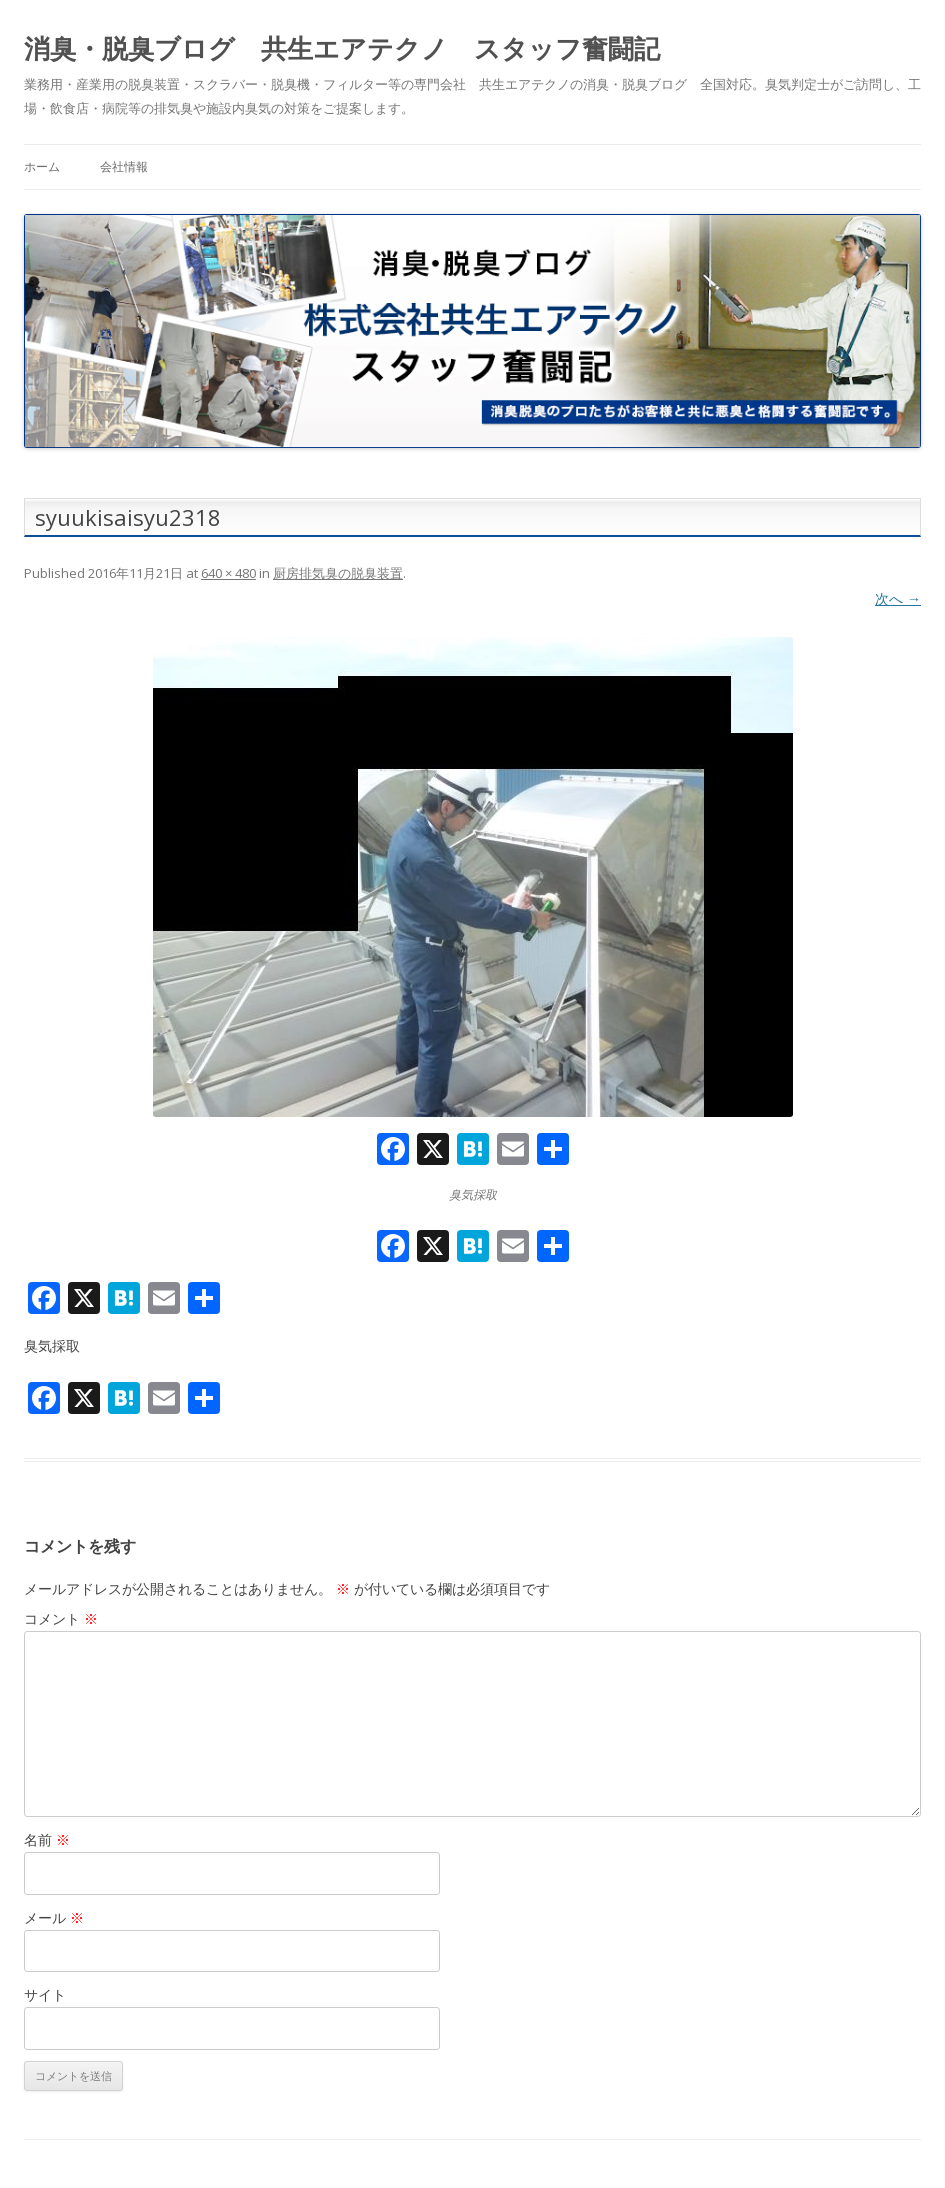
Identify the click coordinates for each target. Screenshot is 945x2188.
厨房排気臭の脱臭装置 (338, 573)
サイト (45, 1994)
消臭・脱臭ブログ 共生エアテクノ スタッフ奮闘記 (342, 48)
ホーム (42, 166)
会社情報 (124, 166)
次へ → (898, 598)
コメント (61, 1618)
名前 (47, 1839)
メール (54, 1917)
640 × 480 (228, 573)
